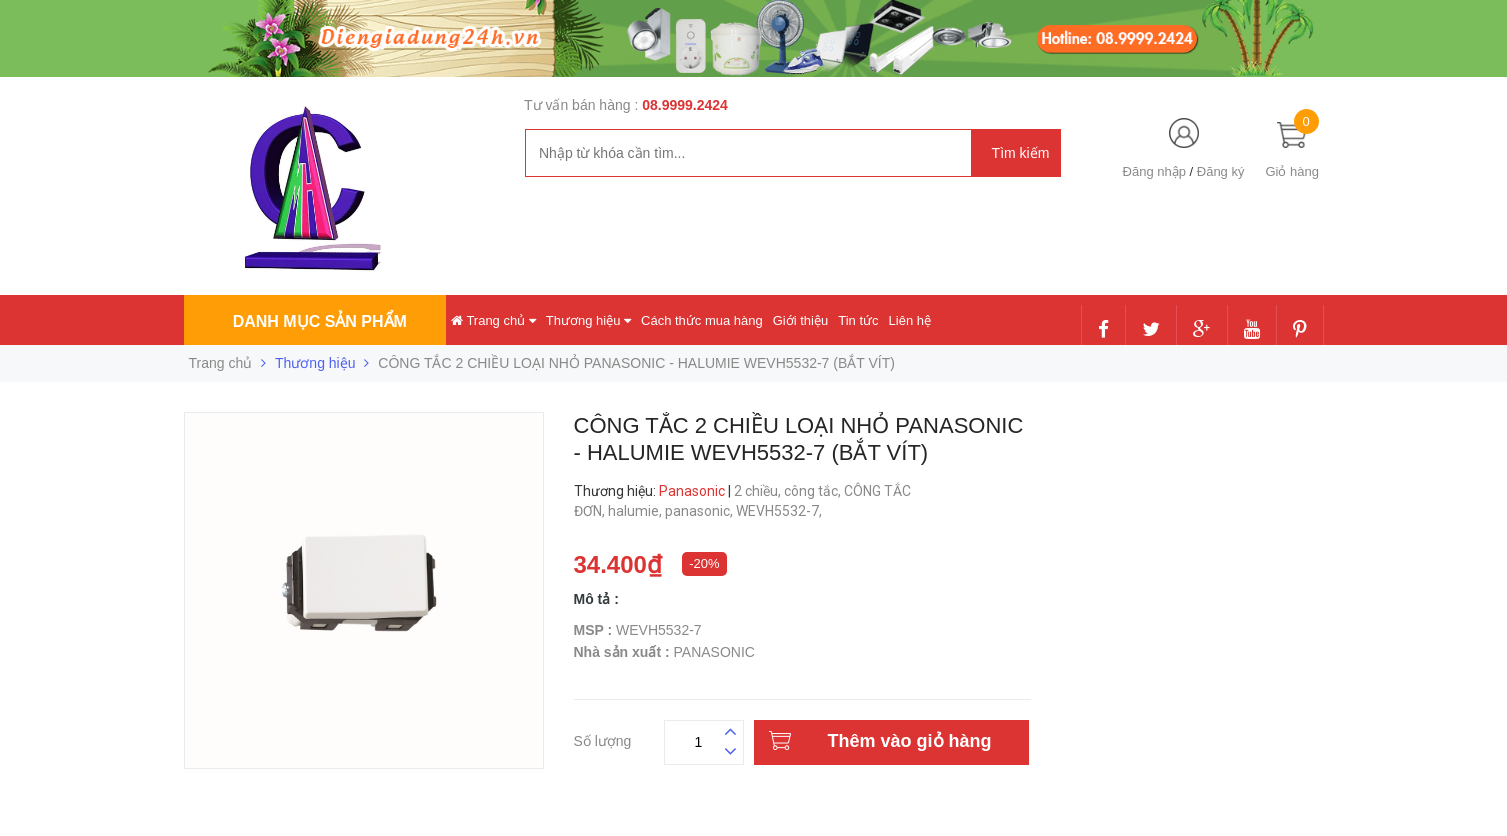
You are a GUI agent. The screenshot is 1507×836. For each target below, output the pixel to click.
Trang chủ (493, 320)
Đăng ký (1221, 171)
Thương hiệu (588, 320)
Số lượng (603, 738)
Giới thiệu (800, 320)
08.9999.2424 (685, 105)
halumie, (636, 511)
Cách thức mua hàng (702, 320)
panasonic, (700, 511)
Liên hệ (910, 320)
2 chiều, (759, 491)
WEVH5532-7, (780, 511)
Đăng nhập (1154, 171)
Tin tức (858, 320)
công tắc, (814, 491)
